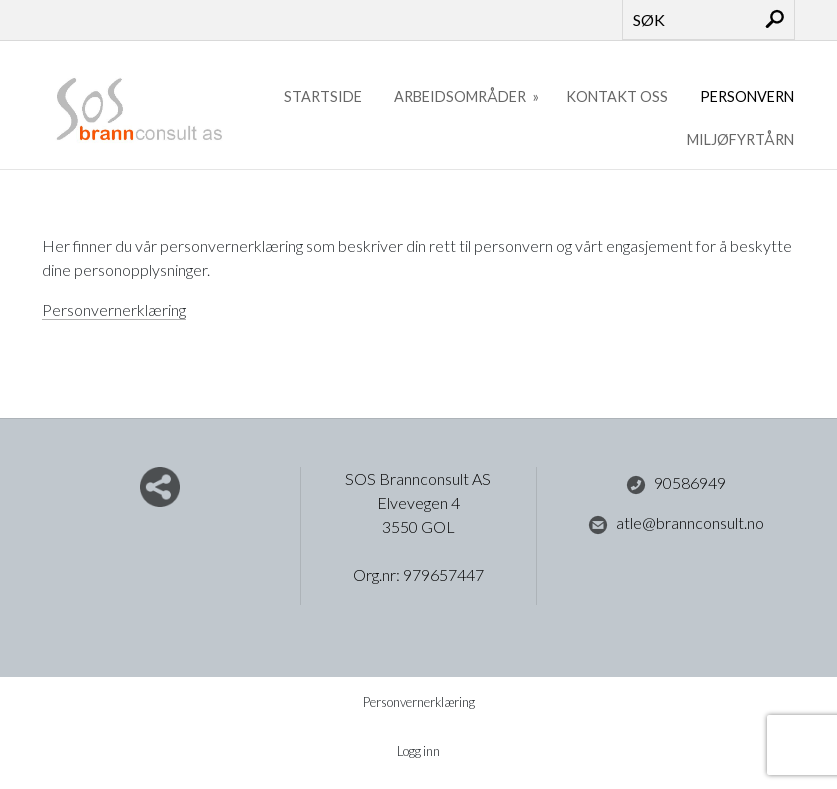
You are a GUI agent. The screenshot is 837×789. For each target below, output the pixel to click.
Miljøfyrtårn (740, 139)
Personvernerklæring (114, 309)
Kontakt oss (617, 96)
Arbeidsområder (461, 96)
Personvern (747, 96)
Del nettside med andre (160, 487)
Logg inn (418, 751)
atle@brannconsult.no (676, 524)
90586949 (676, 484)
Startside (323, 96)
